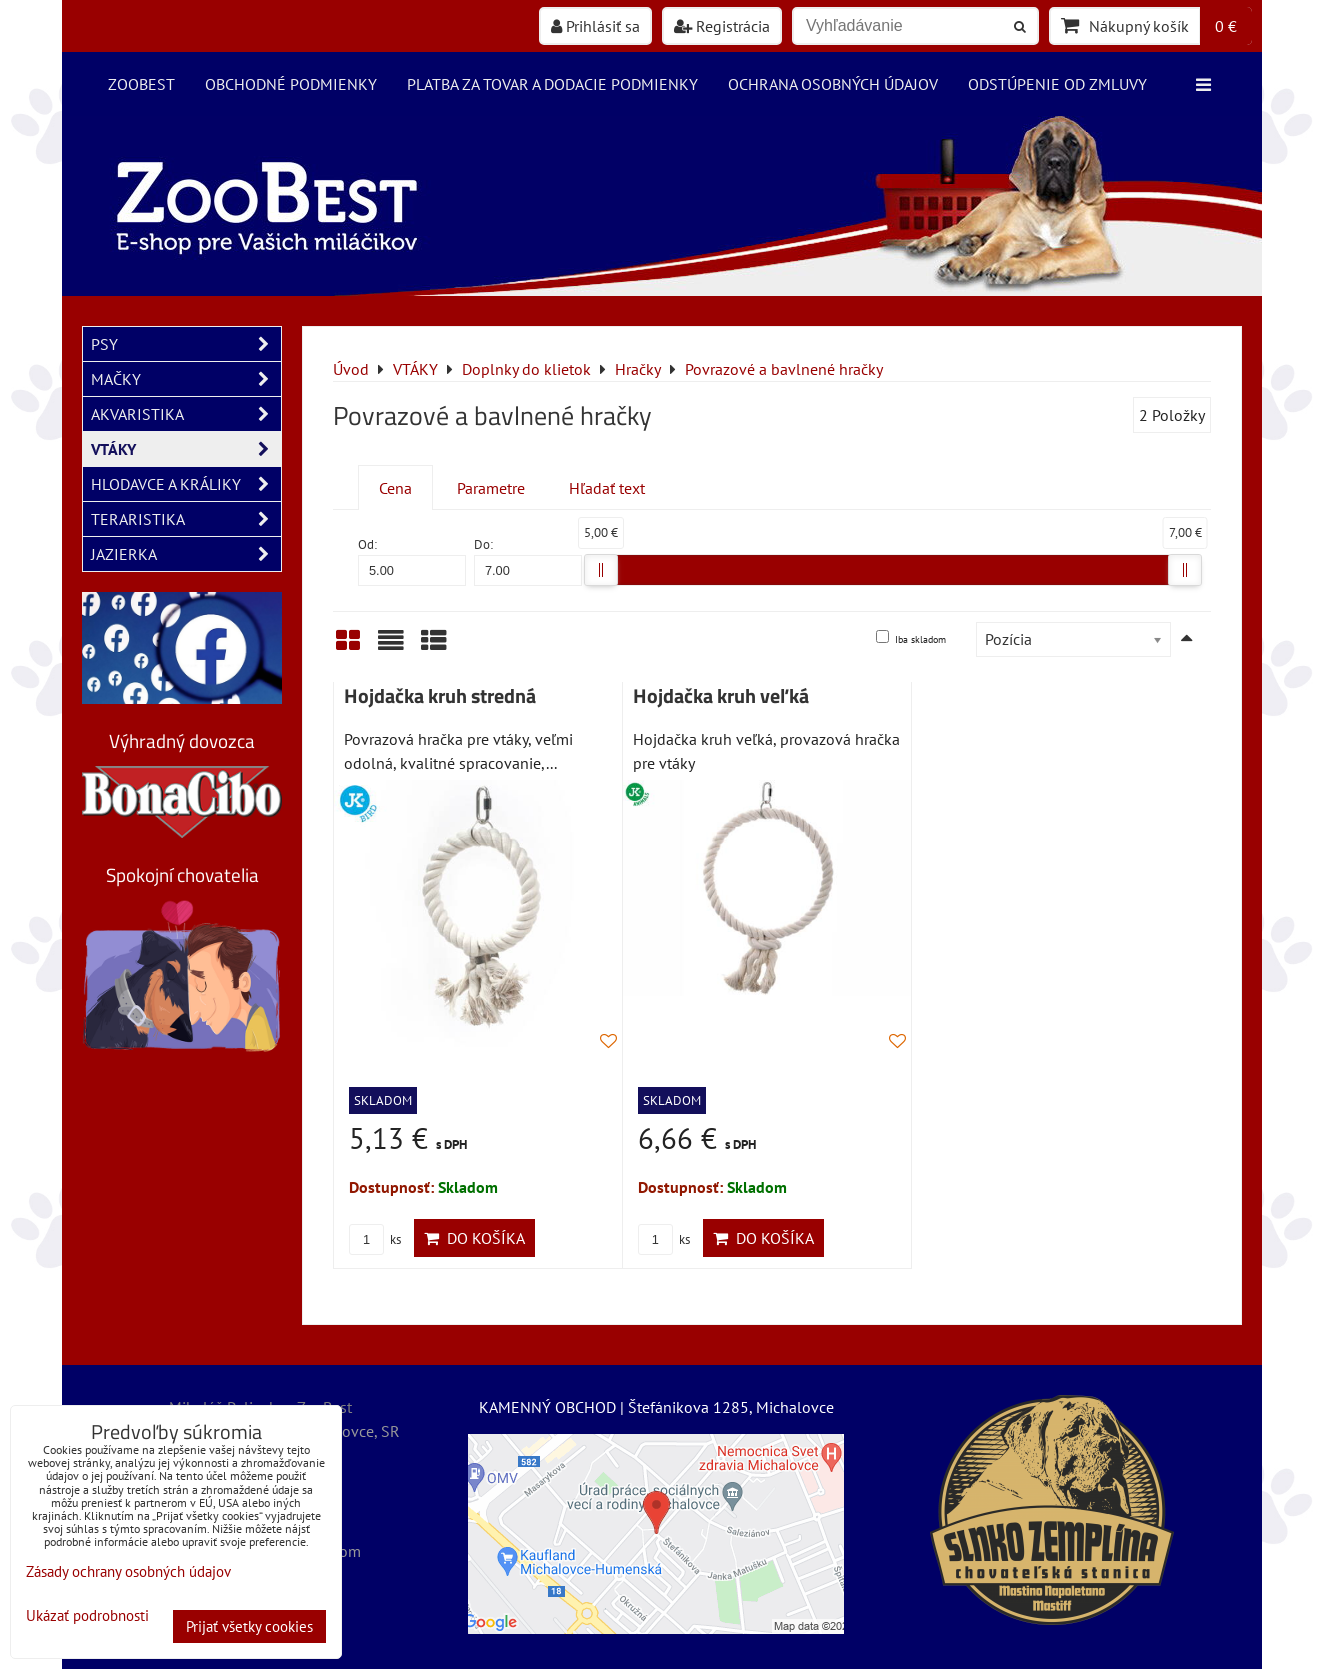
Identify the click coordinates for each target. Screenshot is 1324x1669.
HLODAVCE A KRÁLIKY (186, 484)
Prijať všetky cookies (249, 1626)
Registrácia (722, 26)
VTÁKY (186, 449)
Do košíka (474, 1238)
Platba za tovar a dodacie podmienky (552, 84)
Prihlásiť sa (595, 26)
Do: (528, 560)
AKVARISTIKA (186, 414)
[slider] (601, 570)
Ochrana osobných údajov (833, 84)
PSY (186, 344)
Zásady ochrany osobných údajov (128, 1571)
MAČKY (186, 379)
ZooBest (141, 84)
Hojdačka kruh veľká (721, 696)
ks (375, 1239)
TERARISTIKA (186, 519)
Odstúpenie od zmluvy (1057, 84)
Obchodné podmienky (291, 84)
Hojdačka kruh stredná (440, 696)
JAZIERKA (186, 554)
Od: (412, 560)
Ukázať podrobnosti (87, 1616)
